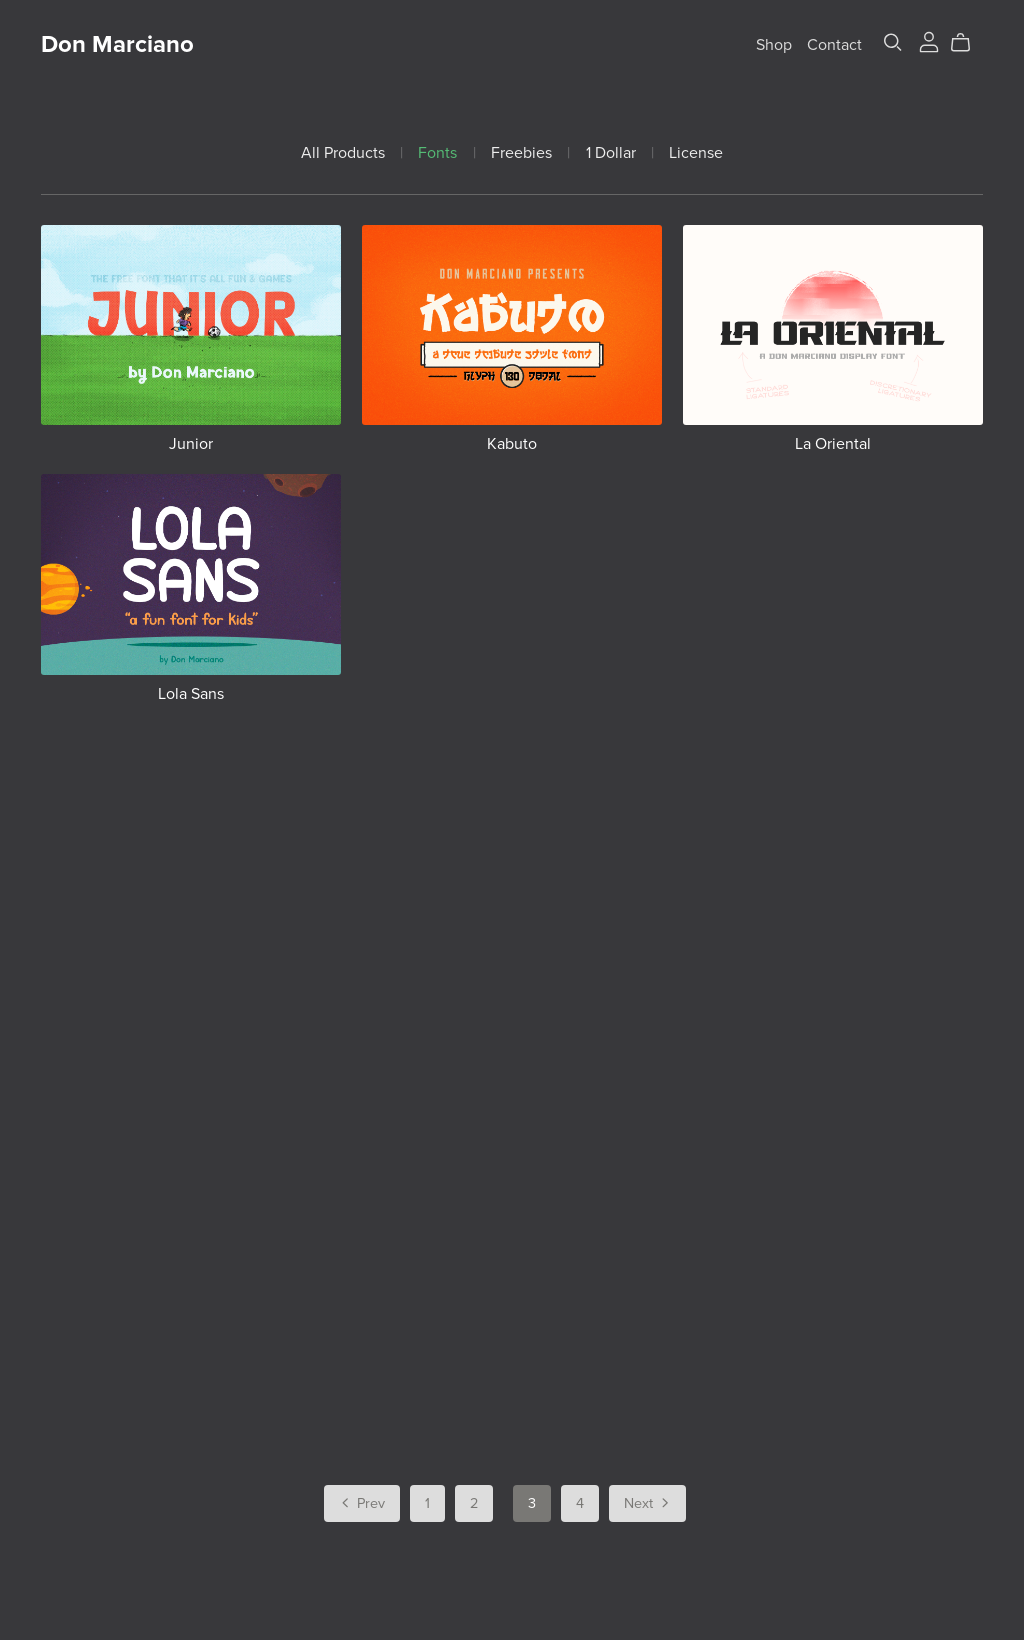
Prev (361, 1505)
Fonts (437, 153)
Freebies (521, 153)
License (696, 153)
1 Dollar (611, 153)
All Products (343, 153)
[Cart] (968, 43)
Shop (774, 45)
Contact (834, 45)
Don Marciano (117, 44)
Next (648, 1505)
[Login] (929, 40)
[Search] (893, 42)
